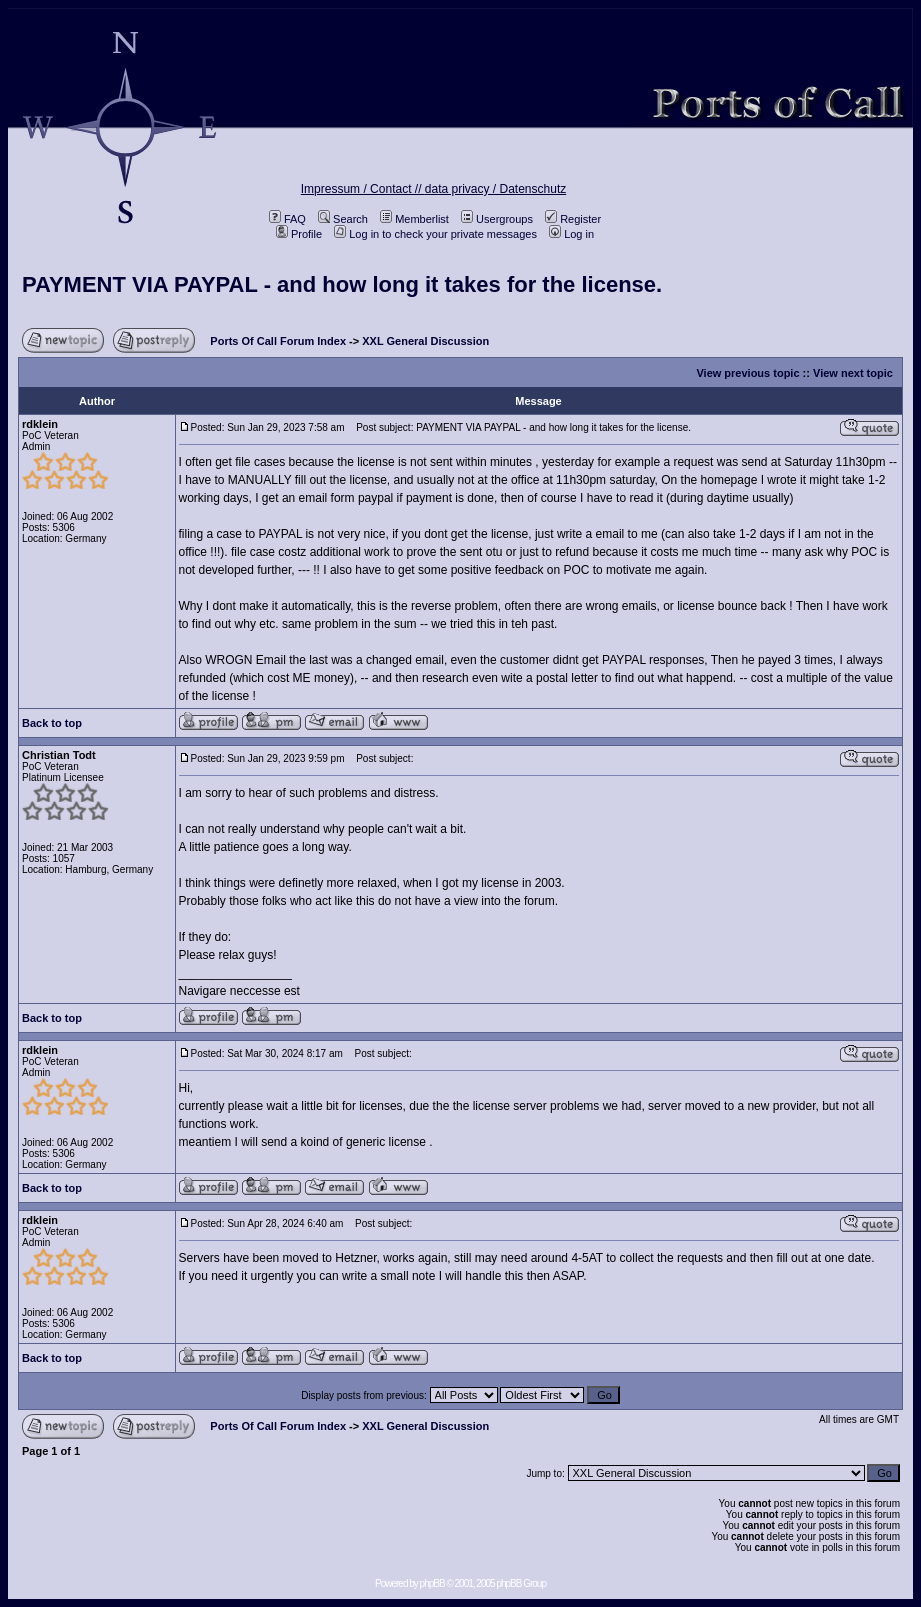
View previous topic (747, 373)
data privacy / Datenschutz (495, 189)
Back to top (52, 723)
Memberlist (414, 219)
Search (343, 219)
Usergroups (497, 219)
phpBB (432, 1583)
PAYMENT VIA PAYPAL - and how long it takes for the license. (342, 284)
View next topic (853, 373)
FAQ (287, 219)
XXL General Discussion (425, 341)
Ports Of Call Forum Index (278, 341)
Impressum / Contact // (363, 189)
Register (573, 219)
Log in (571, 234)
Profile (299, 234)
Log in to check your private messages (435, 234)
